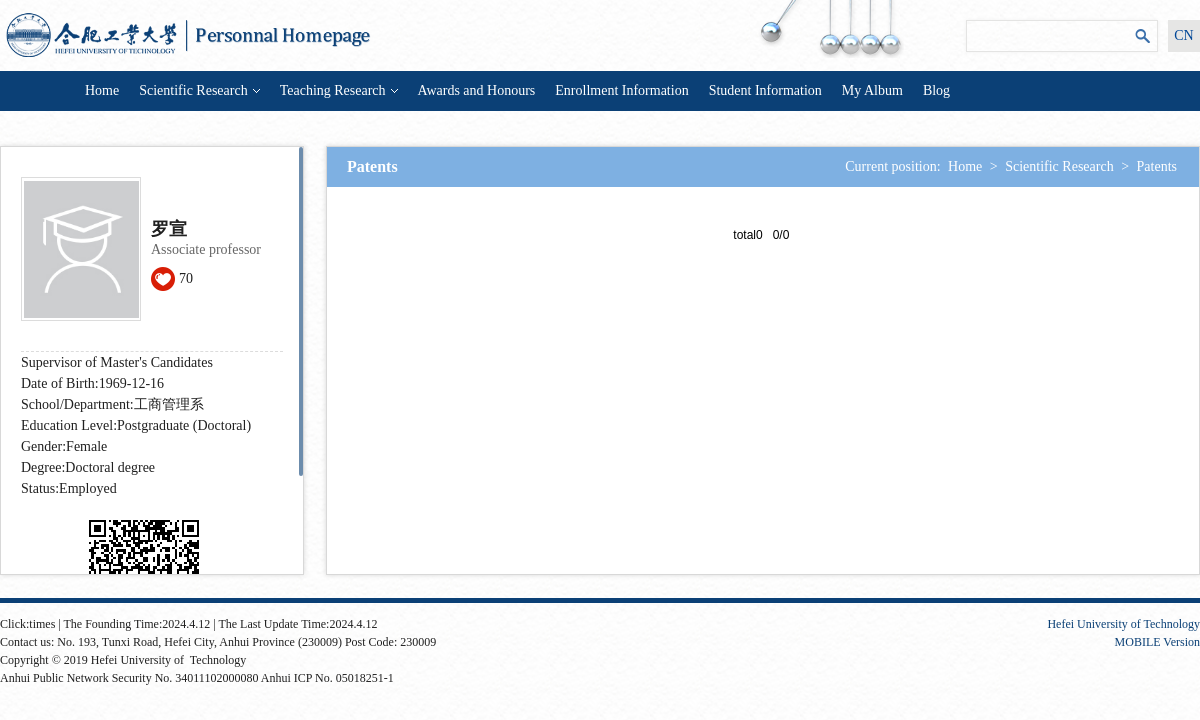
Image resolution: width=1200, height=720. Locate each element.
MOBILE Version (1157, 642)
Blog (936, 90)
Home (102, 90)
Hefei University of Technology (1123, 624)
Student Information (765, 90)
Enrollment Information (621, 90)
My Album (872, 90)
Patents (1157, 166)
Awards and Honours (477, 90)
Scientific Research (199, 90)
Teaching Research (339, 90)
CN (1183, 35)
